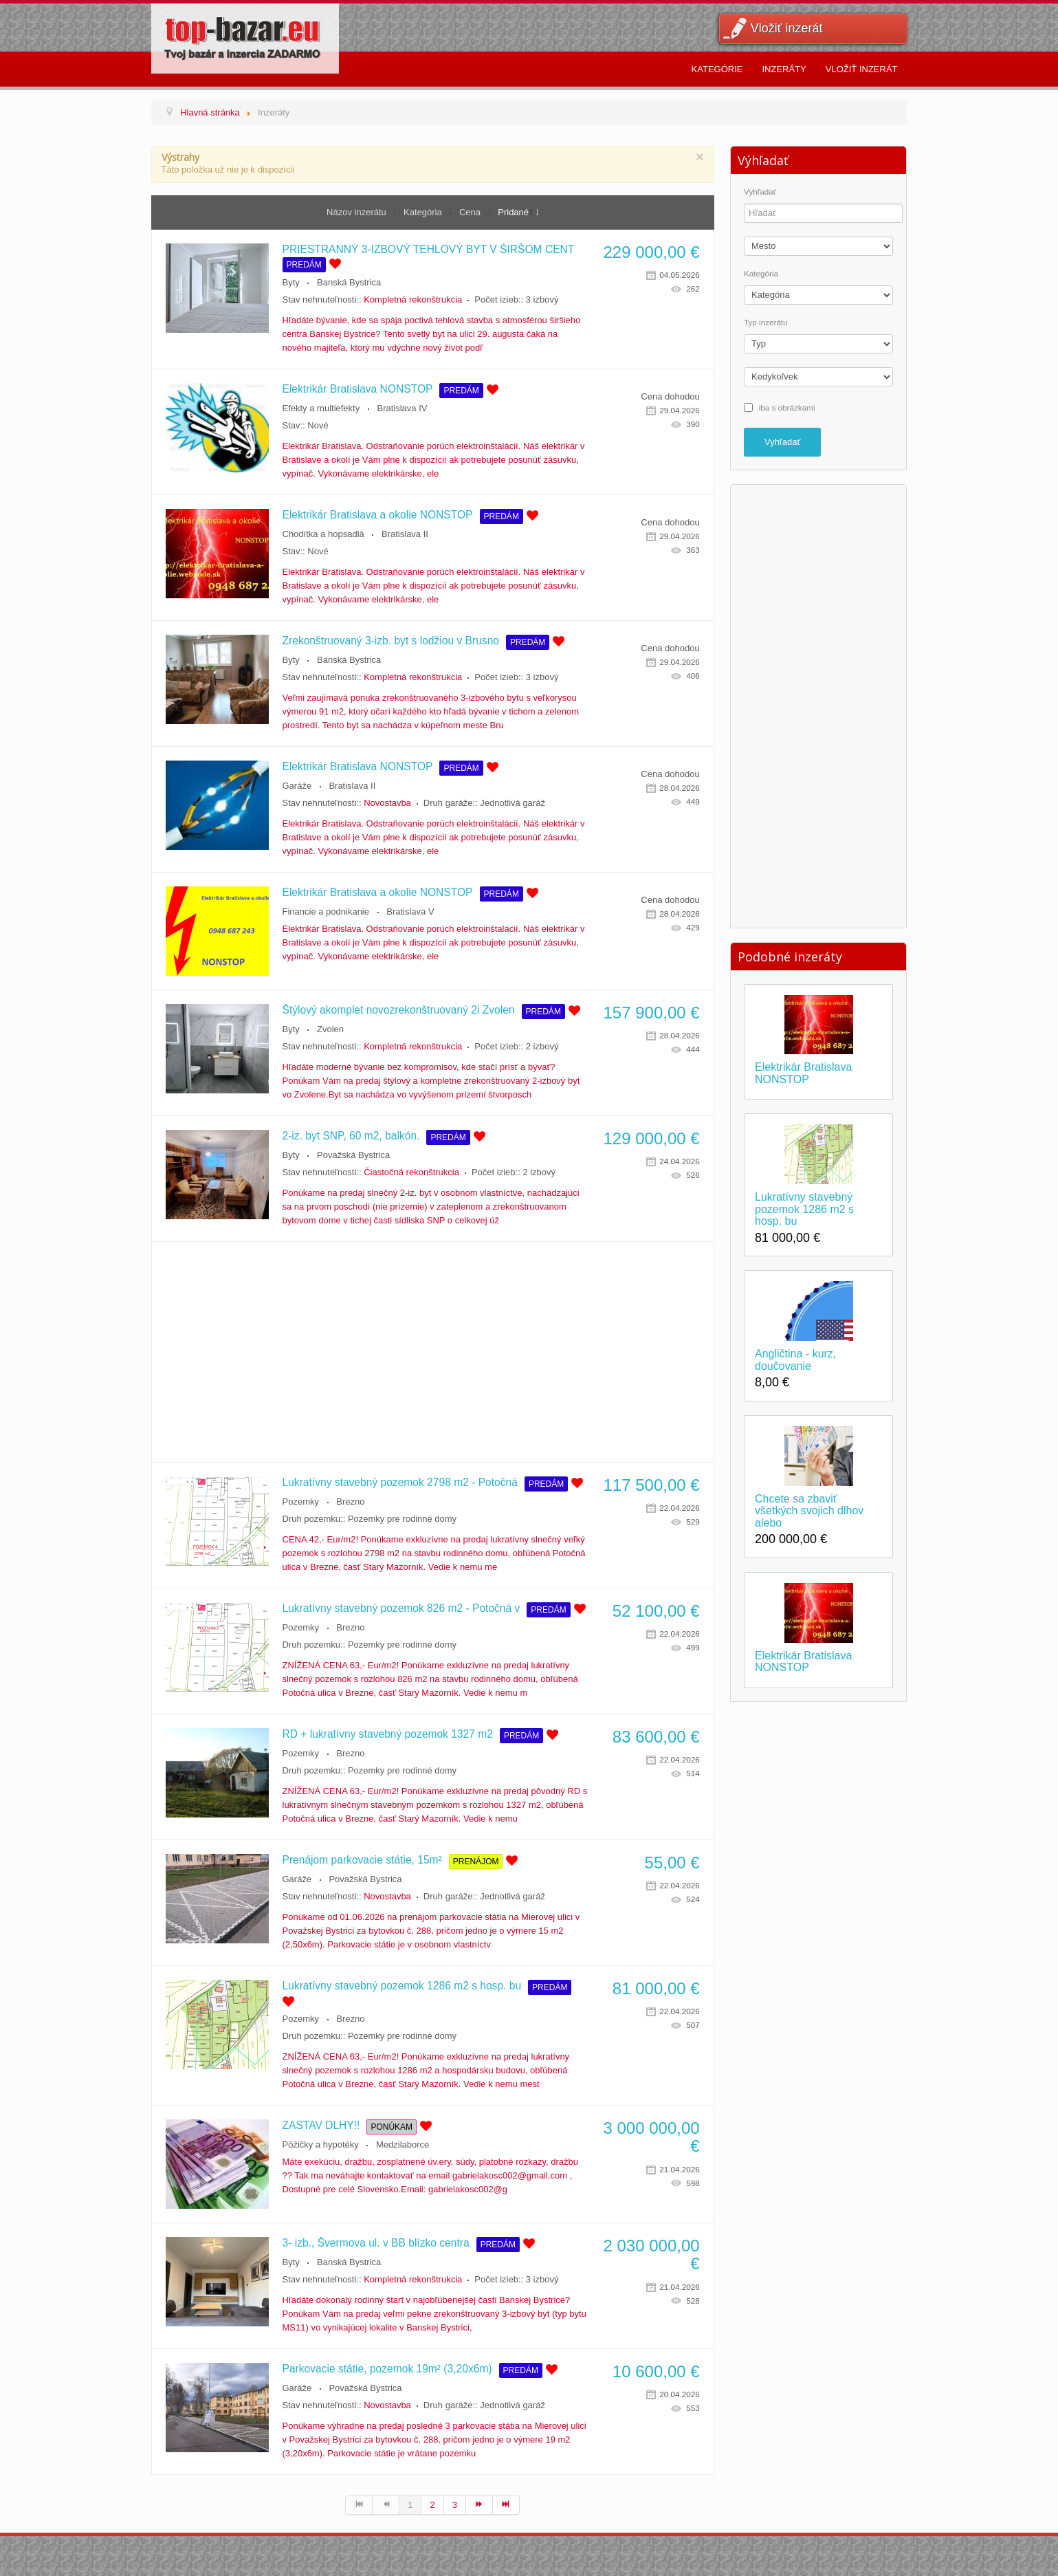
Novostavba (387, 803)
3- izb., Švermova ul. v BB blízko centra (376, 2243)
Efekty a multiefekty (321, 408)
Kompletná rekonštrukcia (413, 299)
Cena (471, 212)
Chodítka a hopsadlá (323, 534)
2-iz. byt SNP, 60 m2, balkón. (351, 1136)
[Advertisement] (433, 1352)
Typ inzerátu (766, 322)
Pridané (513, 212)
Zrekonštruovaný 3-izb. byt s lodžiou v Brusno (391, 640)
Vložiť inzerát (787, 28)
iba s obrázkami (787, 406)
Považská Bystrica (353, 1155)
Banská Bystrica (349, 282)
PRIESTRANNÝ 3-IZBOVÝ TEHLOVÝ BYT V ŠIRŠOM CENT (429, 249)
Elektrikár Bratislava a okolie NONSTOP (378, 515)
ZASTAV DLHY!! (321, 2125)
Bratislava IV (402, 408)
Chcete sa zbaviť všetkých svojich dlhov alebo (809, 1511)
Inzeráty (784, 69)
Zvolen (330, 1029)
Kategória (424, 212)
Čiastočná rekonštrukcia (411, 1172)
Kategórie (717, 69)
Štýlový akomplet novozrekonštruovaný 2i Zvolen (399, 1010)
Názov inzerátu (357, 212)
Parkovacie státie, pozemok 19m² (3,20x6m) (387, 2369)
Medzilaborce (402, 2144)
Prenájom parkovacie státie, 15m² (362, 1860)
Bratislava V (410, 911)
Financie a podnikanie (326, 911)
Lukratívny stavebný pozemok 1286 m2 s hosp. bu (402, 1985)
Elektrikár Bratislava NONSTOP (358, 389)
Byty (291, 282)
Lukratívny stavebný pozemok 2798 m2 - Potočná (400, 1482)
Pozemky (301, 1501)
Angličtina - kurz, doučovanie (795, 1360)
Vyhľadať (760, 192)
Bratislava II (405, 534)
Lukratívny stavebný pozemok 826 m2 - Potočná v (401, 1608)
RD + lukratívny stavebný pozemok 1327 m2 (388, 1734)
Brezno (350, 1501)
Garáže (297, 786)
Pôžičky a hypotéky (321, 2144)
